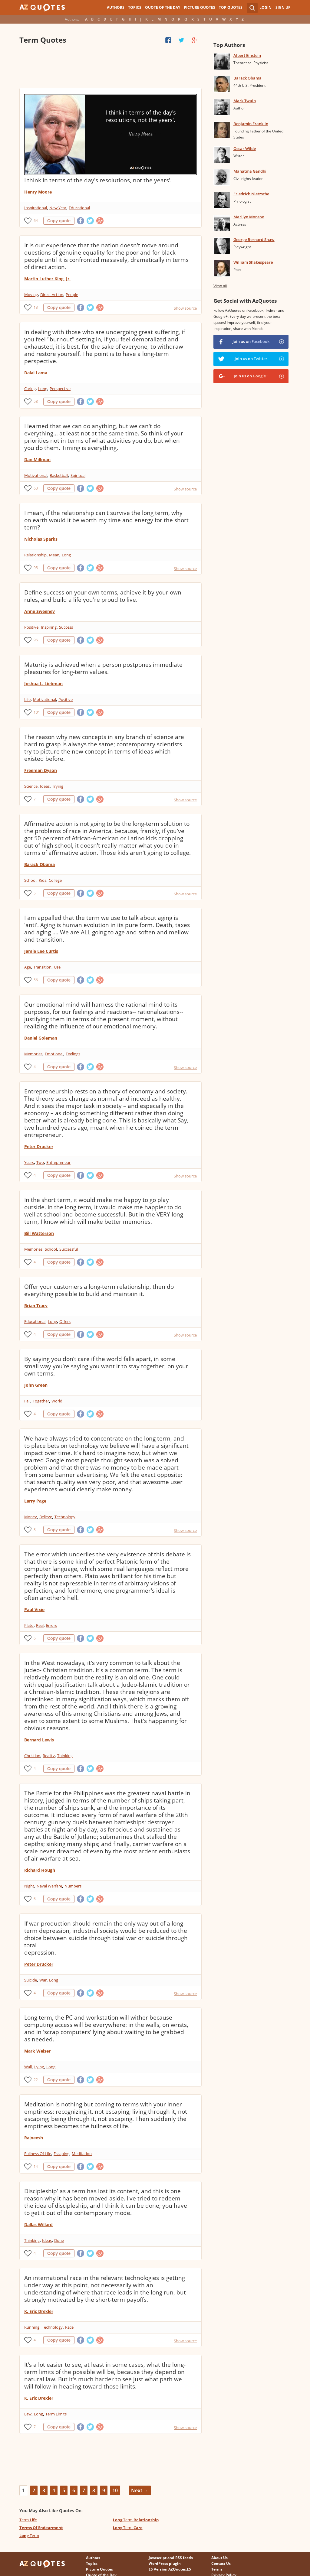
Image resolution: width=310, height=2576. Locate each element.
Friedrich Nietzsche (251, 194)
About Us (219, 2557)
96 (36, 640)
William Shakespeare (253, 262)
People (72, 294)
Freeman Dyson (40, 770)
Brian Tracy (36, 1305)
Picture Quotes (199, 7)
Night (29, 1886)
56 (36, 979)
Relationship (35, 555)
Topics (134, 7)
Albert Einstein (247, 55)
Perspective (60, 388)
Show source (185, 308)
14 (36, 2166)
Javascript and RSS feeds (171, 2557)
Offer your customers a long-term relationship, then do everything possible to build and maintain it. (99, 1290)
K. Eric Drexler (38, 2311)
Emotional (54, 1054)
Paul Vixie (34, 1609)
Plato (29, 1625)
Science (31, 786)
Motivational (35, 475)
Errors (51, 1625)
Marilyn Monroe (248, 217)
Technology (64, 1516)
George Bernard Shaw (254, 239)
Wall (28, 2067)
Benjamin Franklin (250, 123)
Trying (57, 786)
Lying (39, 2067)
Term (28, 2519)
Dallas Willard (38, 2224)
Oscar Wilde (244, 148)
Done (59, 2240)
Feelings (73, 1054)
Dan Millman (37, 459)
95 (36, 567)
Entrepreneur (58, 1162)
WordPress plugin (165, 2563)
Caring (30, 388)
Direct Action (51, 294)
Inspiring (49, 627)
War (43, 1980)
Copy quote (59, 220)
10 (115, 2490)
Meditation (82, 2153)
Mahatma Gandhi (249, 171)
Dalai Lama (35, 373)
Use (57, 967)
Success (66, 627)
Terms (217, 2569)
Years (29, 1162)
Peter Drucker (38, 1146)
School (30, 880)
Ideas (45, 786)
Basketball (59, 475)
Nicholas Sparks (41, 539)
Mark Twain (244, 100)
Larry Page (35, 1501)
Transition (42, 967)
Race (69, 2327)
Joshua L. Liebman (43, 683)
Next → (139, 2490)
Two (40, 1162)
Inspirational (35, 207)
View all (220, 286)
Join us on (250, 341)
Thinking (65, 1755)
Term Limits (56, 2414)
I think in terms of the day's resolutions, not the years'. (98, 180)
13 (36, 307)
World (56, 1401)
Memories (33, 1054)
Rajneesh (33, 2138)
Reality (49, 1755)
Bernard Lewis (39, 1740)
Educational (79, 207)
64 (36, 220)
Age (27, 967)
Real (40, 1625)
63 (36, 488)
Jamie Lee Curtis (41, 951)
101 (37, 712)
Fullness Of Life (37, 2153)
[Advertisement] (110, 66)
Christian (32, 1755)
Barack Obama (39, 864)
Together (41, 1401)
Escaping (61, 2153)
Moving (31, 294)
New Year (57, 207)
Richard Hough (39, 1870)
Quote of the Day (162, 7)
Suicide (30, 1980)
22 (36, 2079)
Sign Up (283, 7)
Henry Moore (38, 192)
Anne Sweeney (39, 611)
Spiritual (78, 475)
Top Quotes (230, 7)
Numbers (72, 1886)
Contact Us (221, 2563)
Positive (31, 627)
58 (36, 401)
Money (30, 1516)
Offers (65, 1321)
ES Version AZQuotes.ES (170, 2569)
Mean (54, 555)
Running (31, 2327)
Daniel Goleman (40, 1038)
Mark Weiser (37, 2051)
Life (27, 699)
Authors (115, 7)
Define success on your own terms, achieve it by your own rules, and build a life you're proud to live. (102, 596)
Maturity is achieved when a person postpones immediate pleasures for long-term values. (103, 668)
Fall (27, 1401)
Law (27, 2414)
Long (42, 388)
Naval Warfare (49, 1886)
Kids (42, 880)
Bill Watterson (39, 1233)
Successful (68, 1249)
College (55, 880)
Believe (45, 1516)
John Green (36, 1385)
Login (265, 7)
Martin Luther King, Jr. (47, 279)
